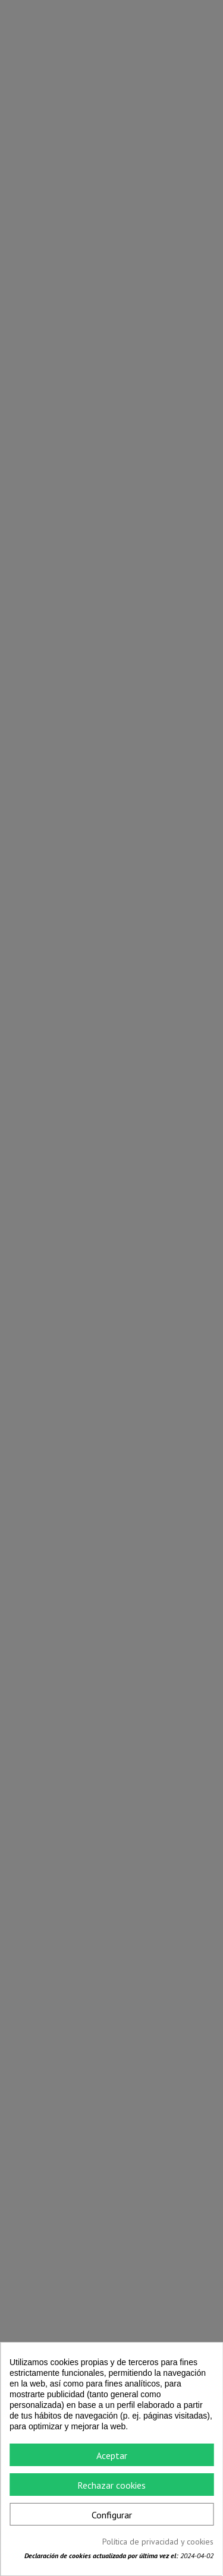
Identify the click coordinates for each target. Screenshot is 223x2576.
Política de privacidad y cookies (157, 2541)
